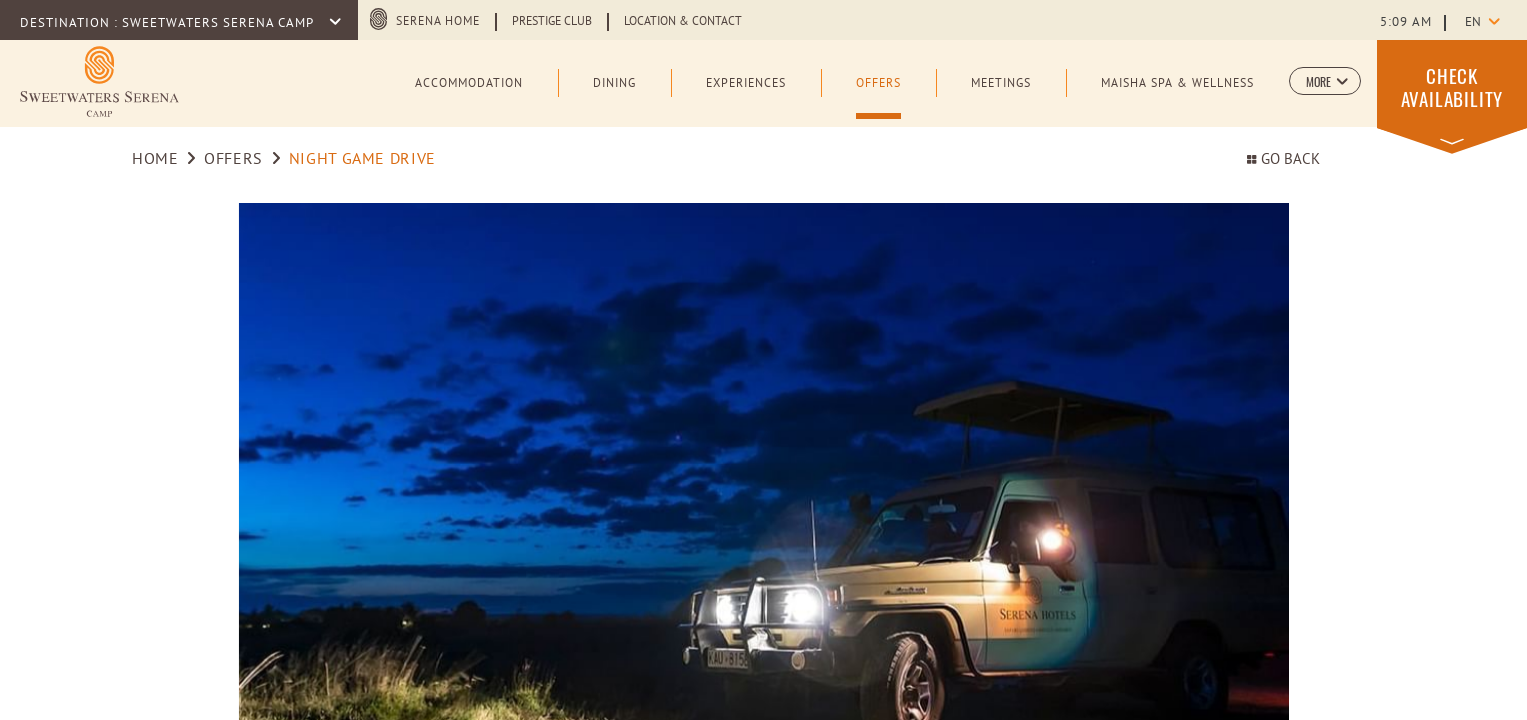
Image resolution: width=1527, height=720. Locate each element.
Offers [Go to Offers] (233, 160)
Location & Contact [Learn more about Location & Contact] (683, 22)
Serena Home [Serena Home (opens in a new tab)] (438, 22)
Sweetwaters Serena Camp (219, 24)
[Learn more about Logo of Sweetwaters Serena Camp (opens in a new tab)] (99, 81)
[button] (1325, 81)
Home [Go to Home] (155, 160)
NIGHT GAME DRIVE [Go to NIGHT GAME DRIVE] (362, 160)
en (1473, 23)
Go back (1283, 160)
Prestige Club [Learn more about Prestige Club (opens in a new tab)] (552, 22)
